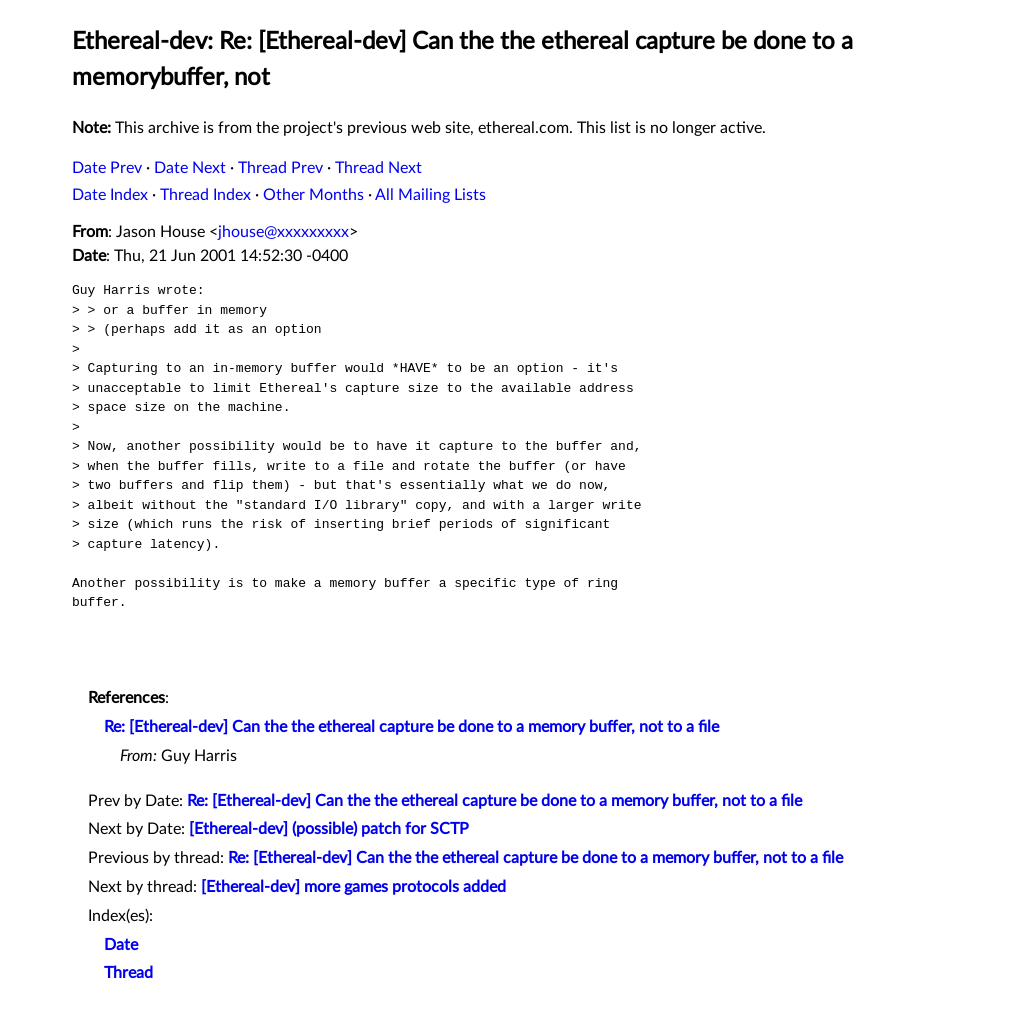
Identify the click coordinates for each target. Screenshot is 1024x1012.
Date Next (190, 168)
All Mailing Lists (430, 195)
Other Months (313, 195)
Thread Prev (280, 168)
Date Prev (107, 168)
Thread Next (378, 168)
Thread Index (205, 195)
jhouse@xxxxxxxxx (283, 232)
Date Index (110, 195)
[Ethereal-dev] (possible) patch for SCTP (329, 829)
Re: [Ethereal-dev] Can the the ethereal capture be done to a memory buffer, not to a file (411, 727)
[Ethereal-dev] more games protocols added (353, 887)
